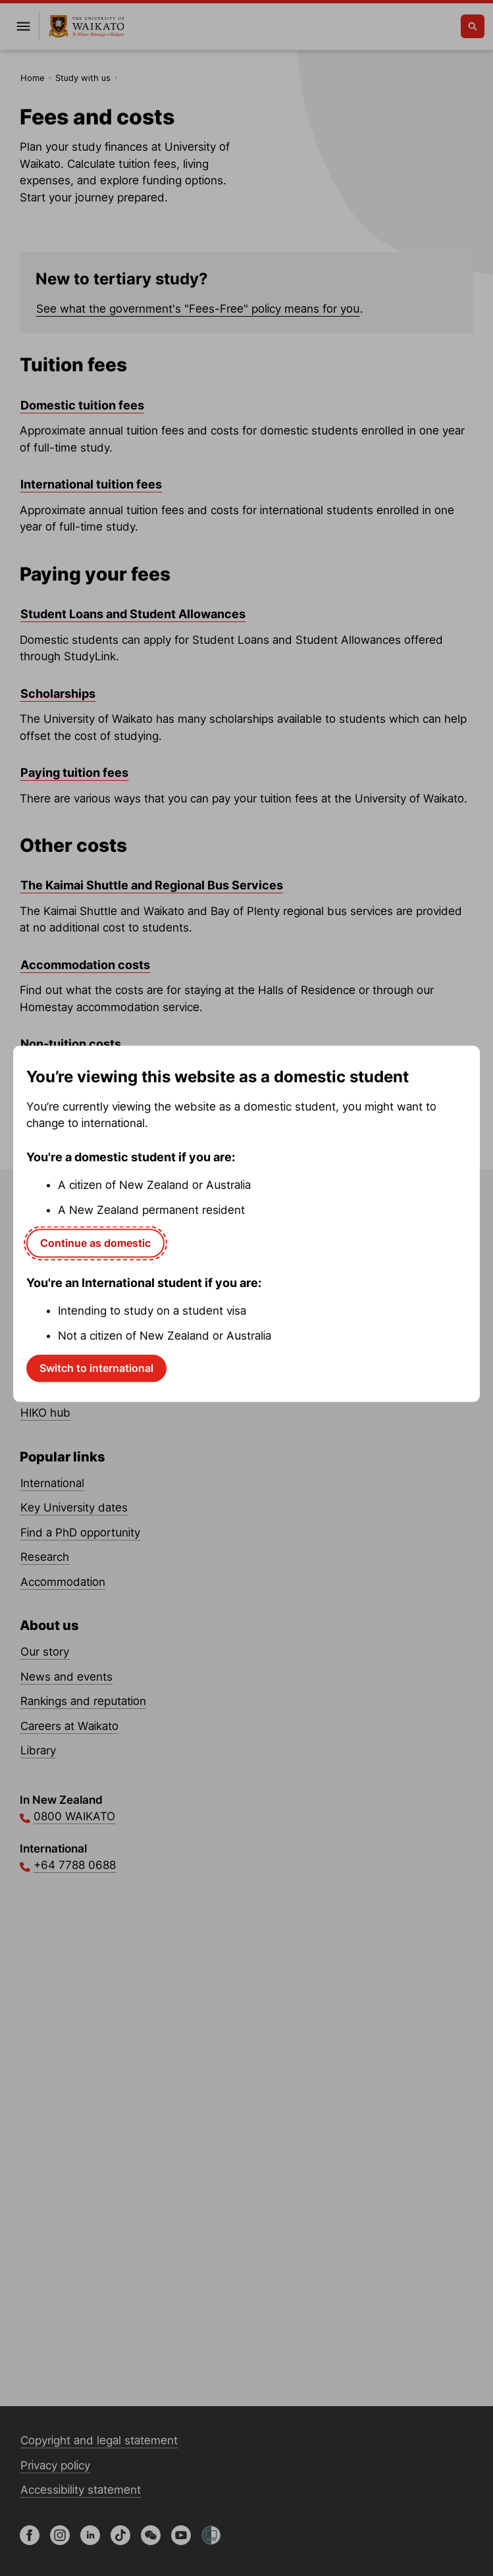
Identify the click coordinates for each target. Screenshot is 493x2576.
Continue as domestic (95, 1242)
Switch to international (96, 1368)
